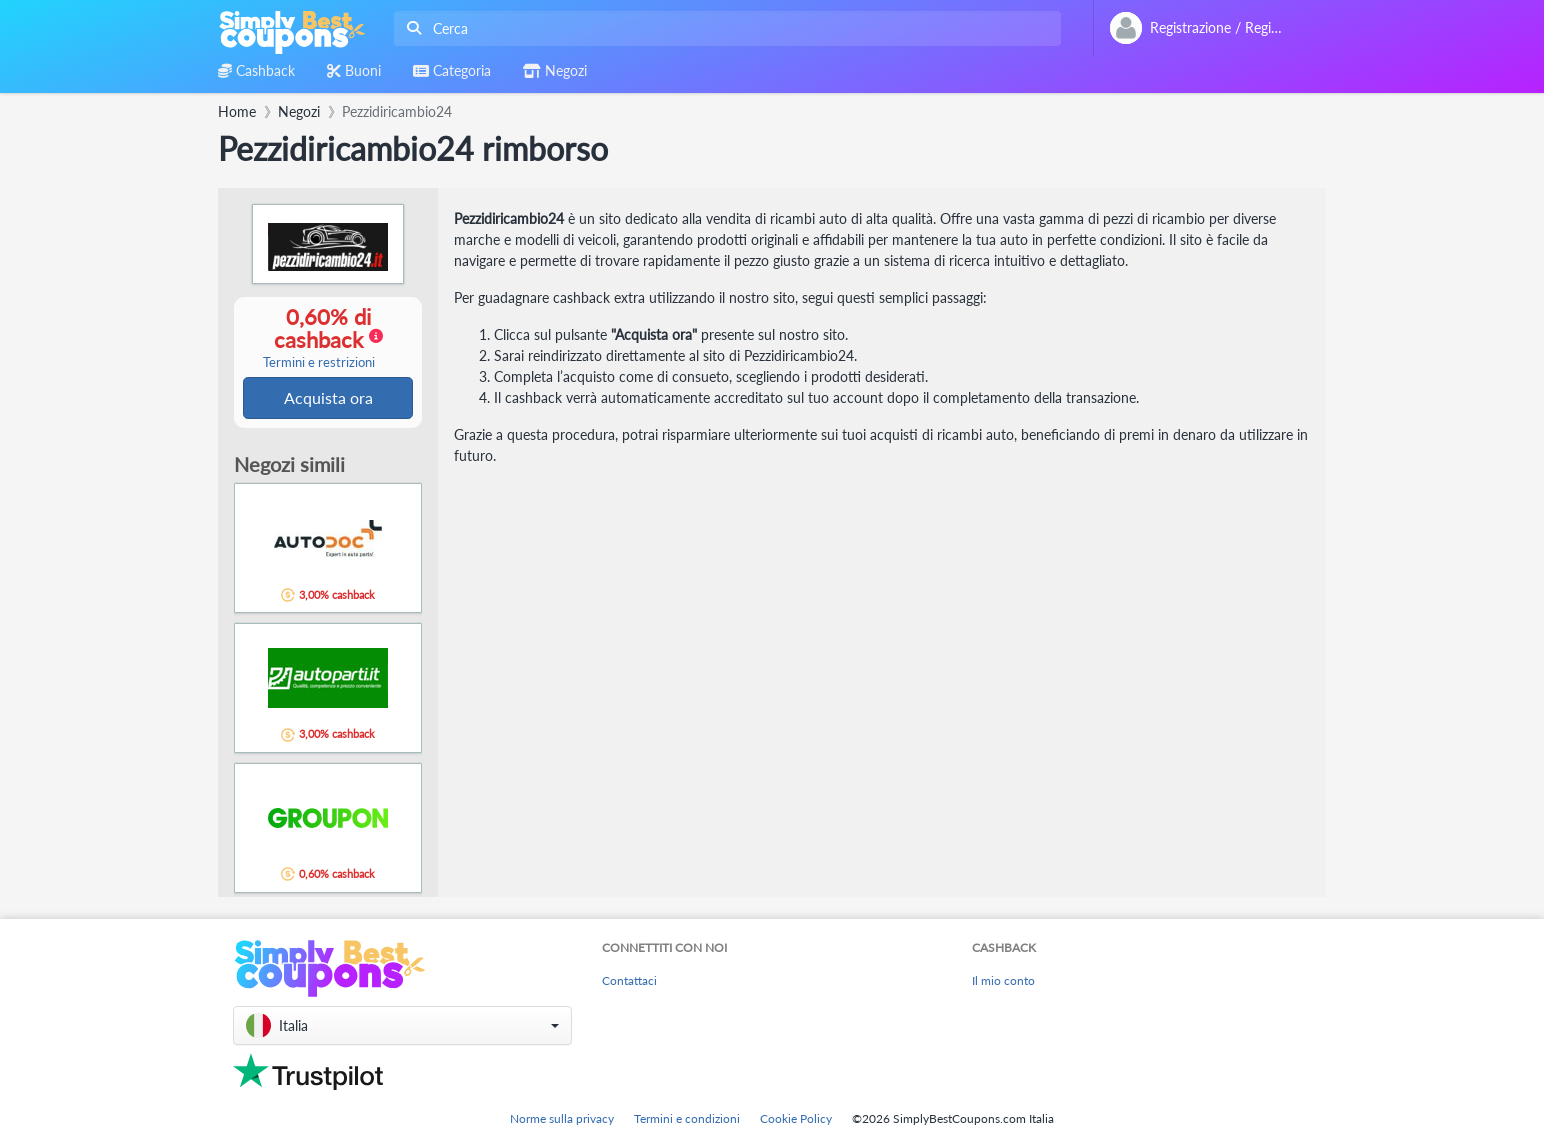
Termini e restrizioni (319, 363)
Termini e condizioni (687, 1118)
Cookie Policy (796, 1118)
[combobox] (723, 28)
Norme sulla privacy (562, 1118)
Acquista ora (328, 398)
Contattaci (629, 980)
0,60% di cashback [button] (319, 338)
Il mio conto (1003, 980)
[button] (402, 1025)
